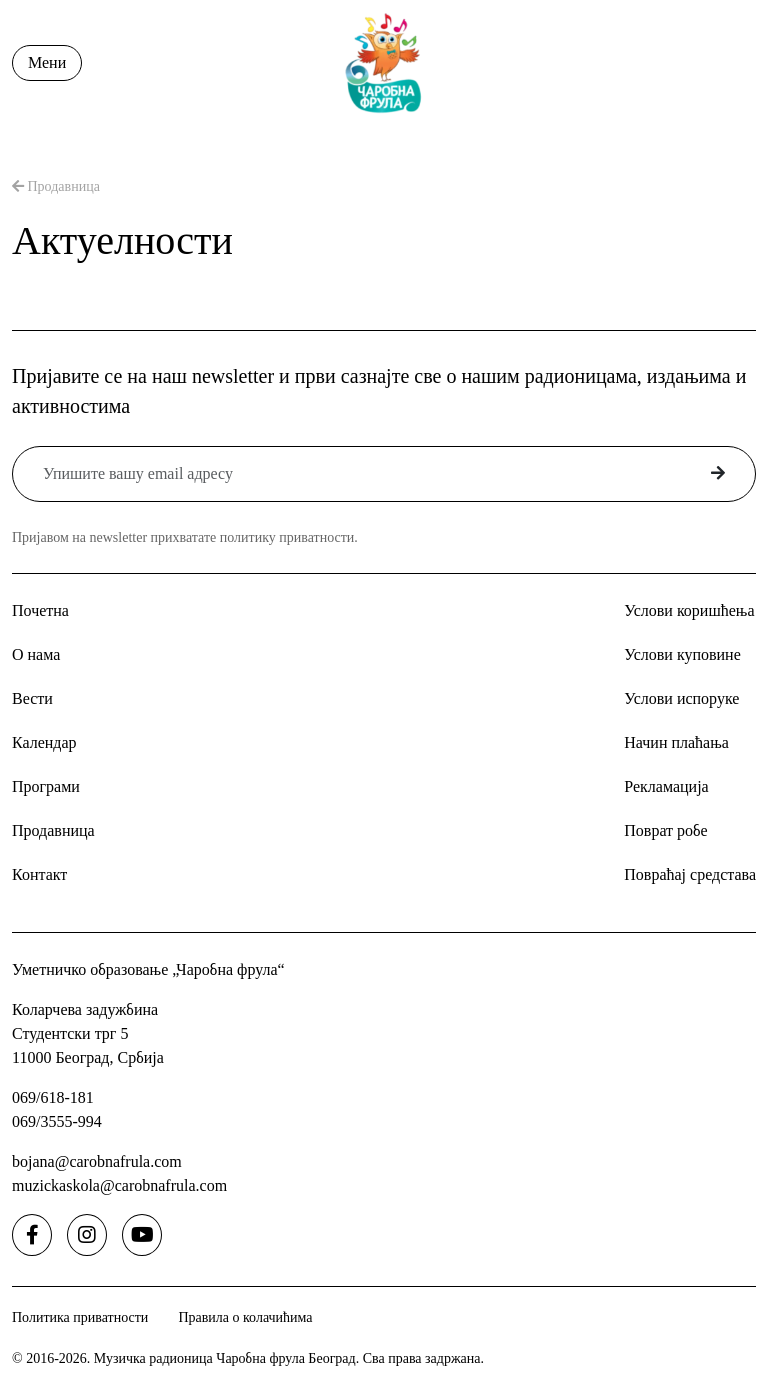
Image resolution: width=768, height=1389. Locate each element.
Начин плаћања (676, 742)
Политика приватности (80, 1317)
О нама (36, 654)
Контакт (39, 874)
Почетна (40, 610)
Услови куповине (682, 654)
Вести (32, 698)
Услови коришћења (689, 610)
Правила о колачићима (245, 1317)
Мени (47, 62)
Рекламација (666, 786)
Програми (46, 786)
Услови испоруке (681, 698)
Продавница (56, 186)
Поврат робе (665, 830)
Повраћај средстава (690, 874)
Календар (44, 742)
